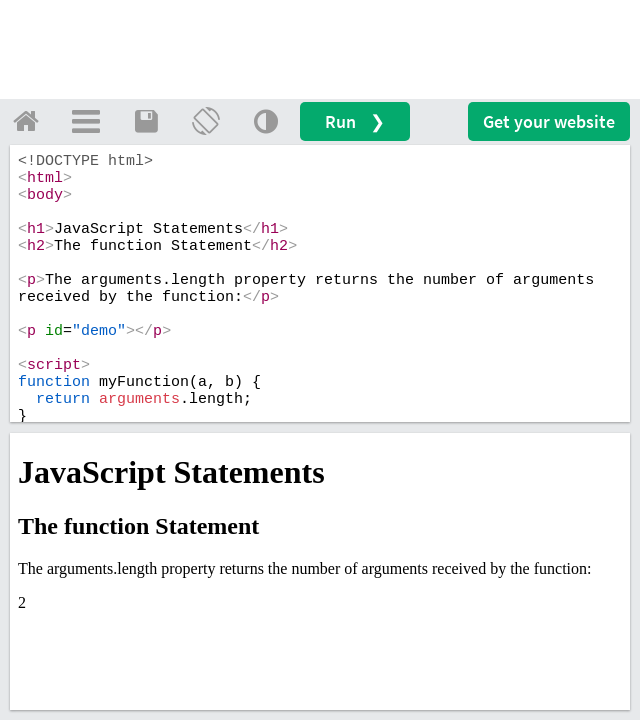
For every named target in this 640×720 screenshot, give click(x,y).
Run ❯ (355, 121)
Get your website (549, 121)
